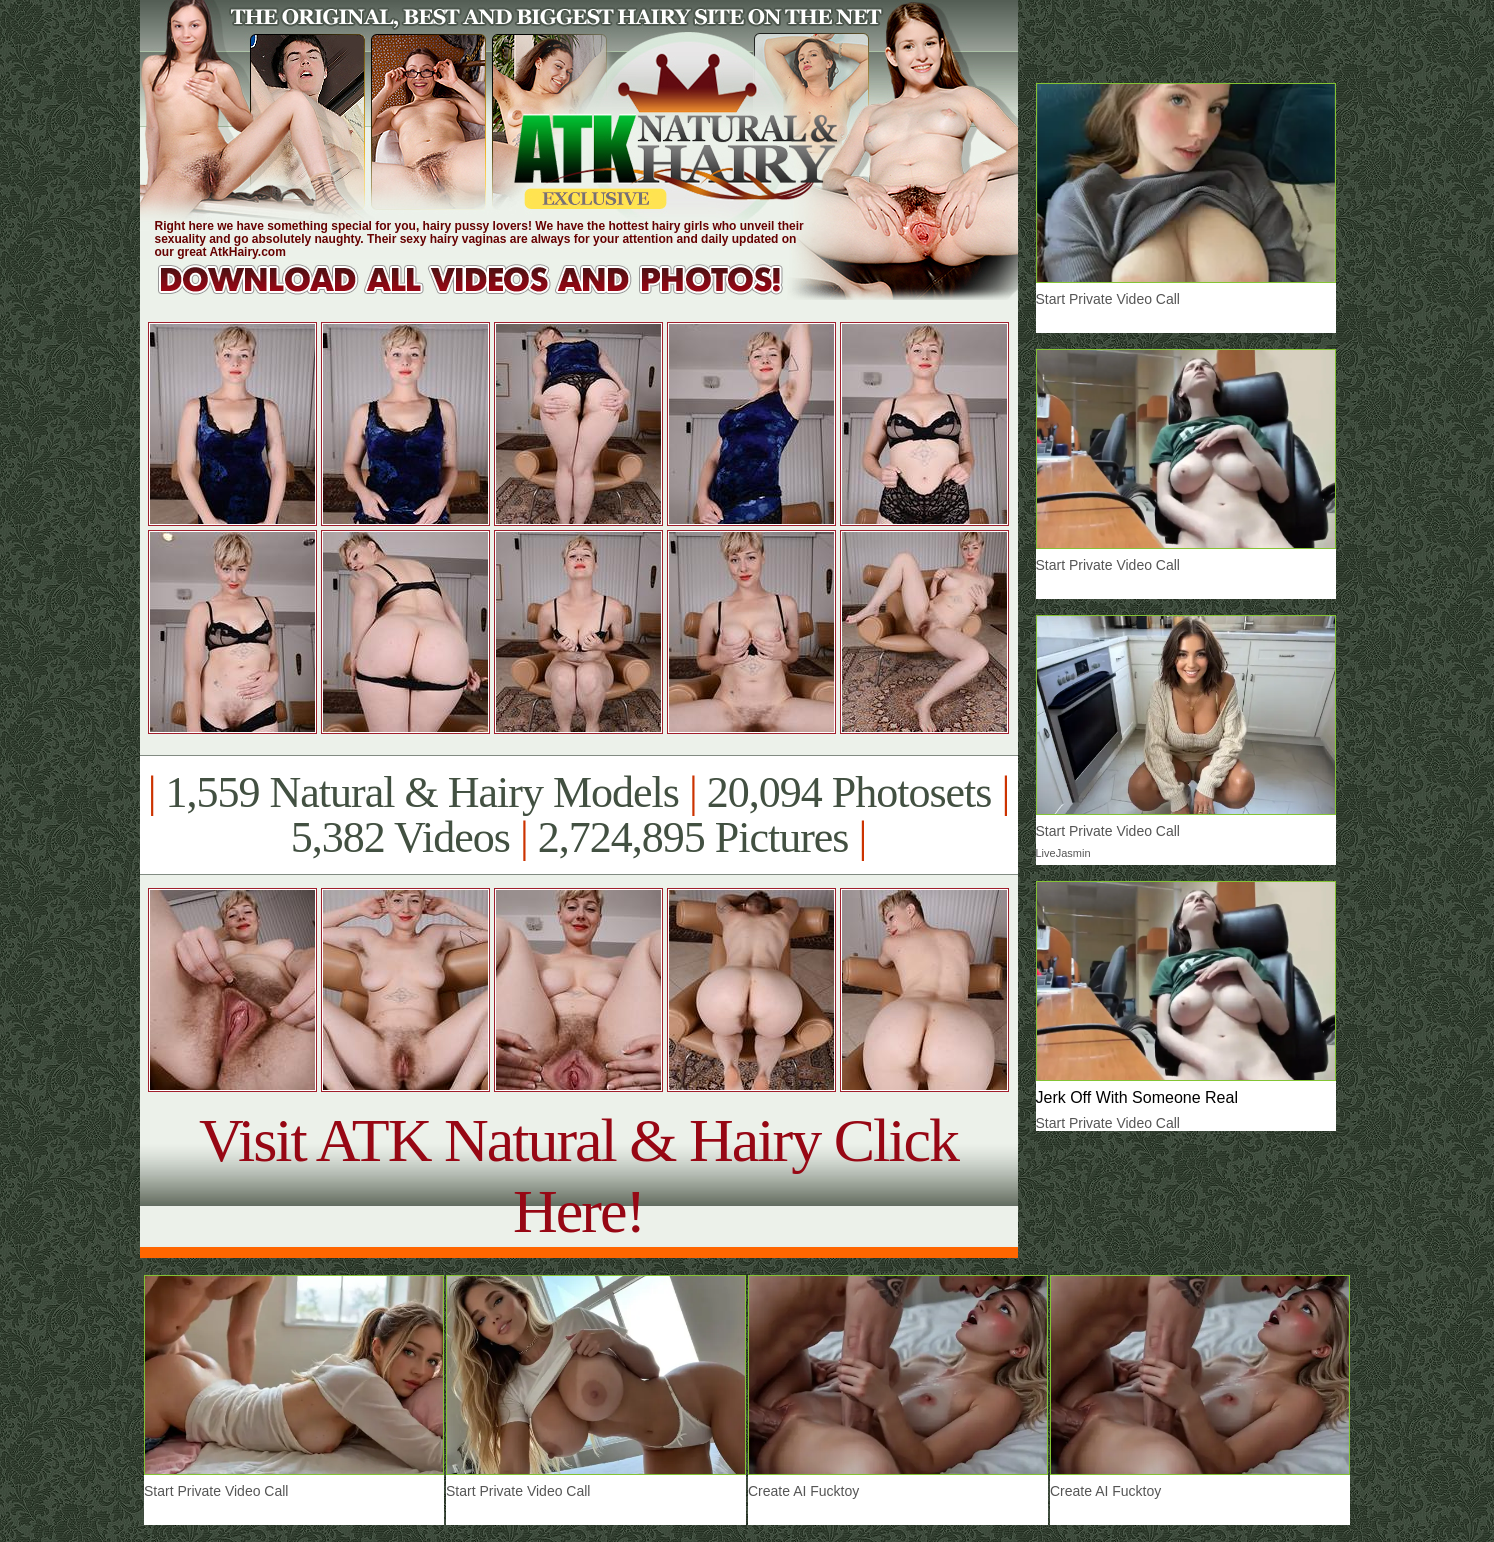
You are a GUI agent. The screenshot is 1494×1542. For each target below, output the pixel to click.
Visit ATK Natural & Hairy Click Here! (578, 1175)
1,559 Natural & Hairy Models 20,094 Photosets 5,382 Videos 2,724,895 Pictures (578, 815)
